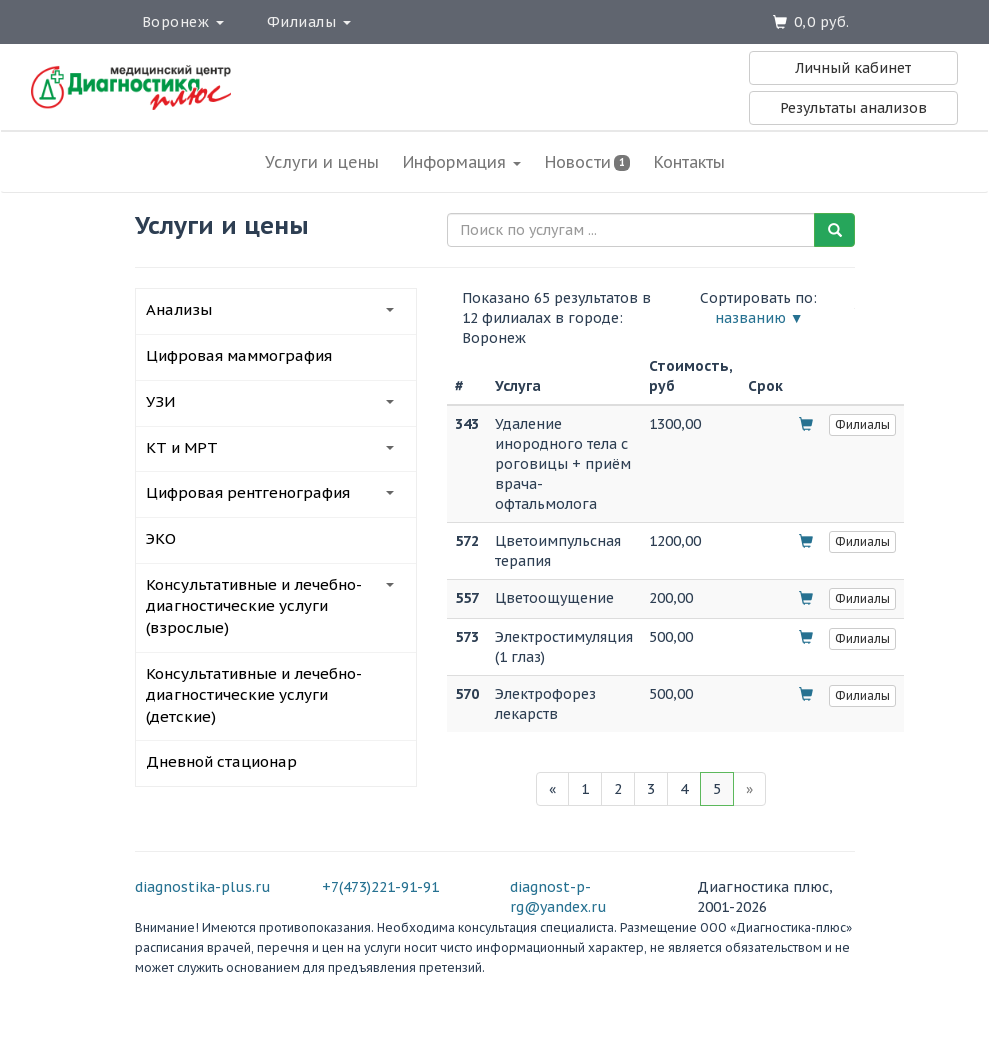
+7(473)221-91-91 (380, 887)
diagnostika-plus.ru (203, 887)
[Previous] (552, 789)
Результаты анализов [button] (853, 108)
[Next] (749, 789)
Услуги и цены (322, 162)
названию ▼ (759, 318)
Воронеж (183, 22)
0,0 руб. (822, 22)
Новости (587, 162)
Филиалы (309, 22)
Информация (462, 162)
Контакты (689, 162)
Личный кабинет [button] (853, 68)
